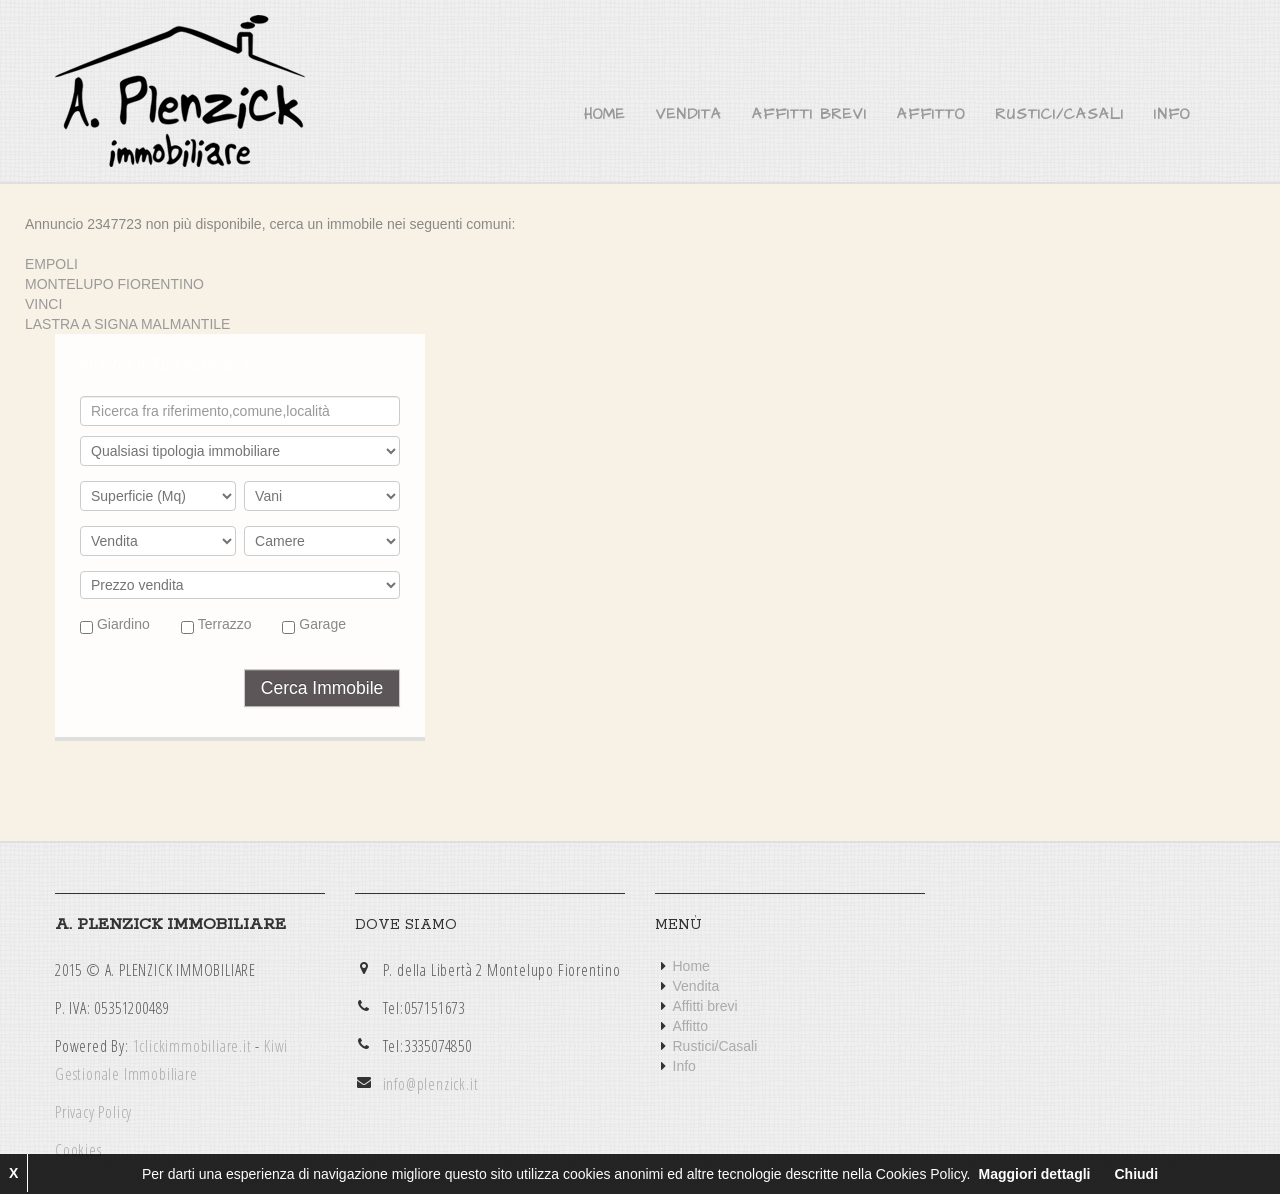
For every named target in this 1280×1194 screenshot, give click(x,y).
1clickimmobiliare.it (192, 1046)
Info (1172, 114)
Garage (314, 625)
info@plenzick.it (431, 1084)
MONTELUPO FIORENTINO (114, 284)
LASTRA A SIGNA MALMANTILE (127, 324)
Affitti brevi (809, 114)
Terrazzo (216, 625)
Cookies (78, 1150)
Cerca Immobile (322, 688)
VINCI (43, 304)
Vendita (688, 114)
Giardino (115, 625)
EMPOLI (51, 264)
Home (604, 114)
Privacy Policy (93, 1112)
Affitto (931, 114)
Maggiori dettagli (1034, 1174)
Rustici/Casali (1059, 114)
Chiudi (1136, 1174)
